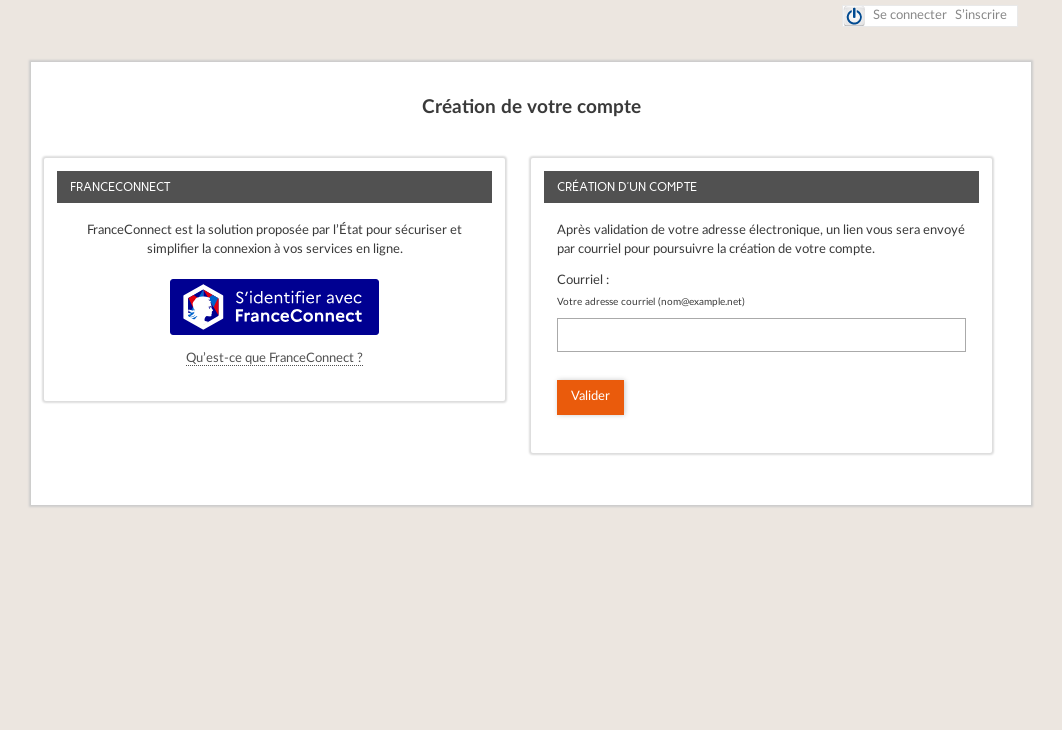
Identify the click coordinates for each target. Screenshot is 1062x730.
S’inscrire (981, 15)
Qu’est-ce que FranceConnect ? (274, 358)
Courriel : (583, 280)
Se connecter (910, 15)
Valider (590, 396)
